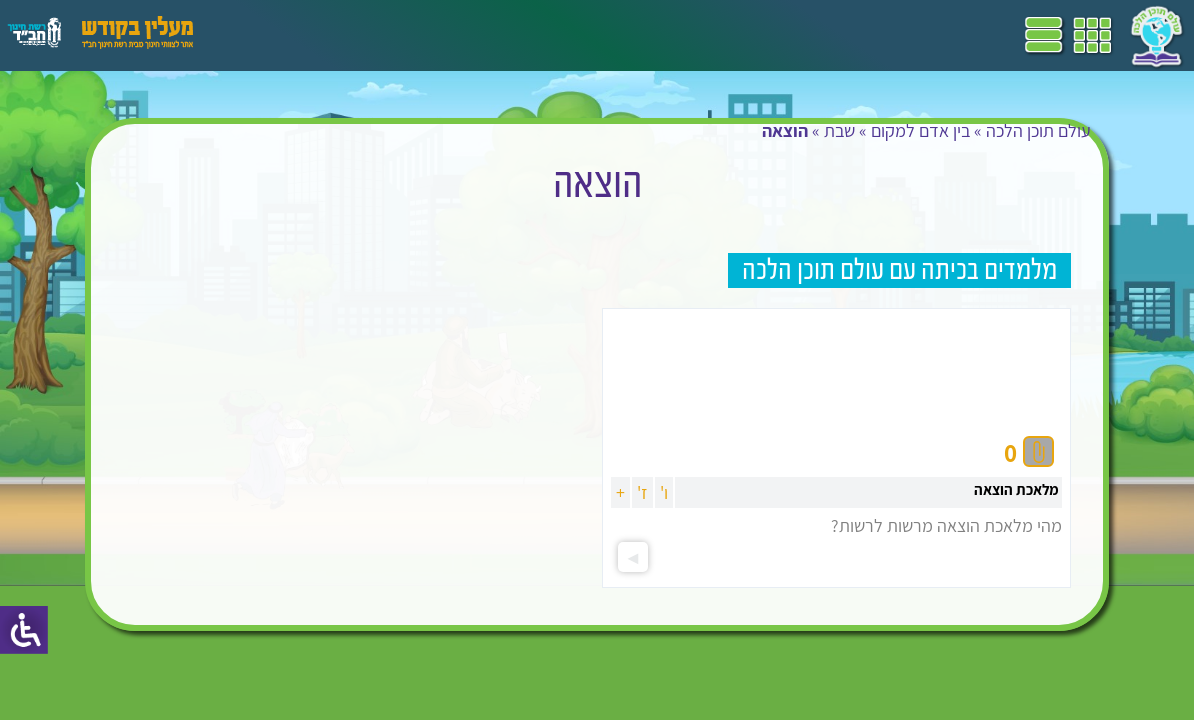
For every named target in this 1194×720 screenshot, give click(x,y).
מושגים (449, 35)
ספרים (508, 35)
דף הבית (744, 35)
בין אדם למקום (907, 150)
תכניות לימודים (655, 35)
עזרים (263, 35)
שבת (826, 150)
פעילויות (323, 35)
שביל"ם (568, 35)
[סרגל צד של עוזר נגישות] (24, 630)
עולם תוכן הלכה (1025, 150)
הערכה (388, 35)
